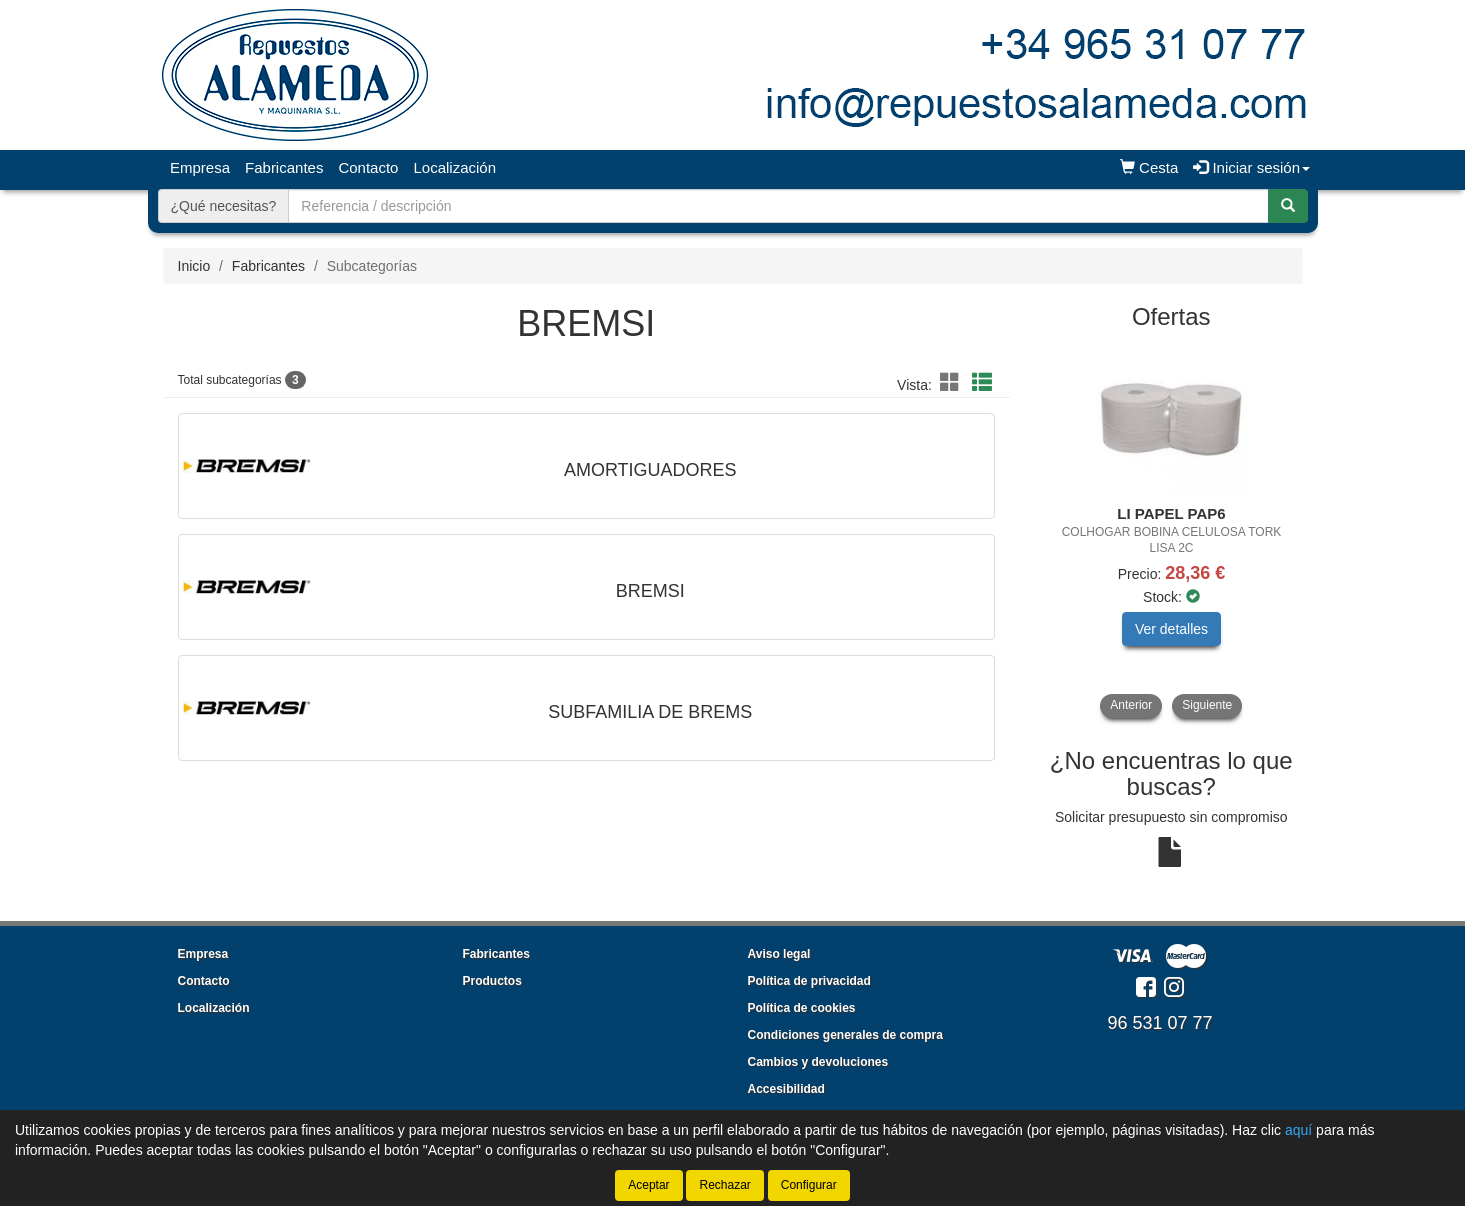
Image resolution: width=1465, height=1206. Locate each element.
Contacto (368, 167)
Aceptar (648, 1185)
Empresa (200, 167)
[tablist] (1171, 531)
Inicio (194, 266)
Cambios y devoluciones (818, 1062)
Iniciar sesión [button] (1251, 167)
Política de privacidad (809, 981)
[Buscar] (1288, 206)
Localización (454, 167)
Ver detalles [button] (1171, 629)
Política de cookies (802, 1008)
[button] (953, 383)
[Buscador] (778, 206)
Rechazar (724, 1185)
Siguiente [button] (1207, 705)
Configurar (809, 1185)
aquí (1298, 1130)
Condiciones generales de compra (845, 1035)
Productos (492, 981)
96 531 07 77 (1159, 1023)
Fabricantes (284, 167)
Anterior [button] (1131, 705)
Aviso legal (779, 954)
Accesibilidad (786, 1089)
